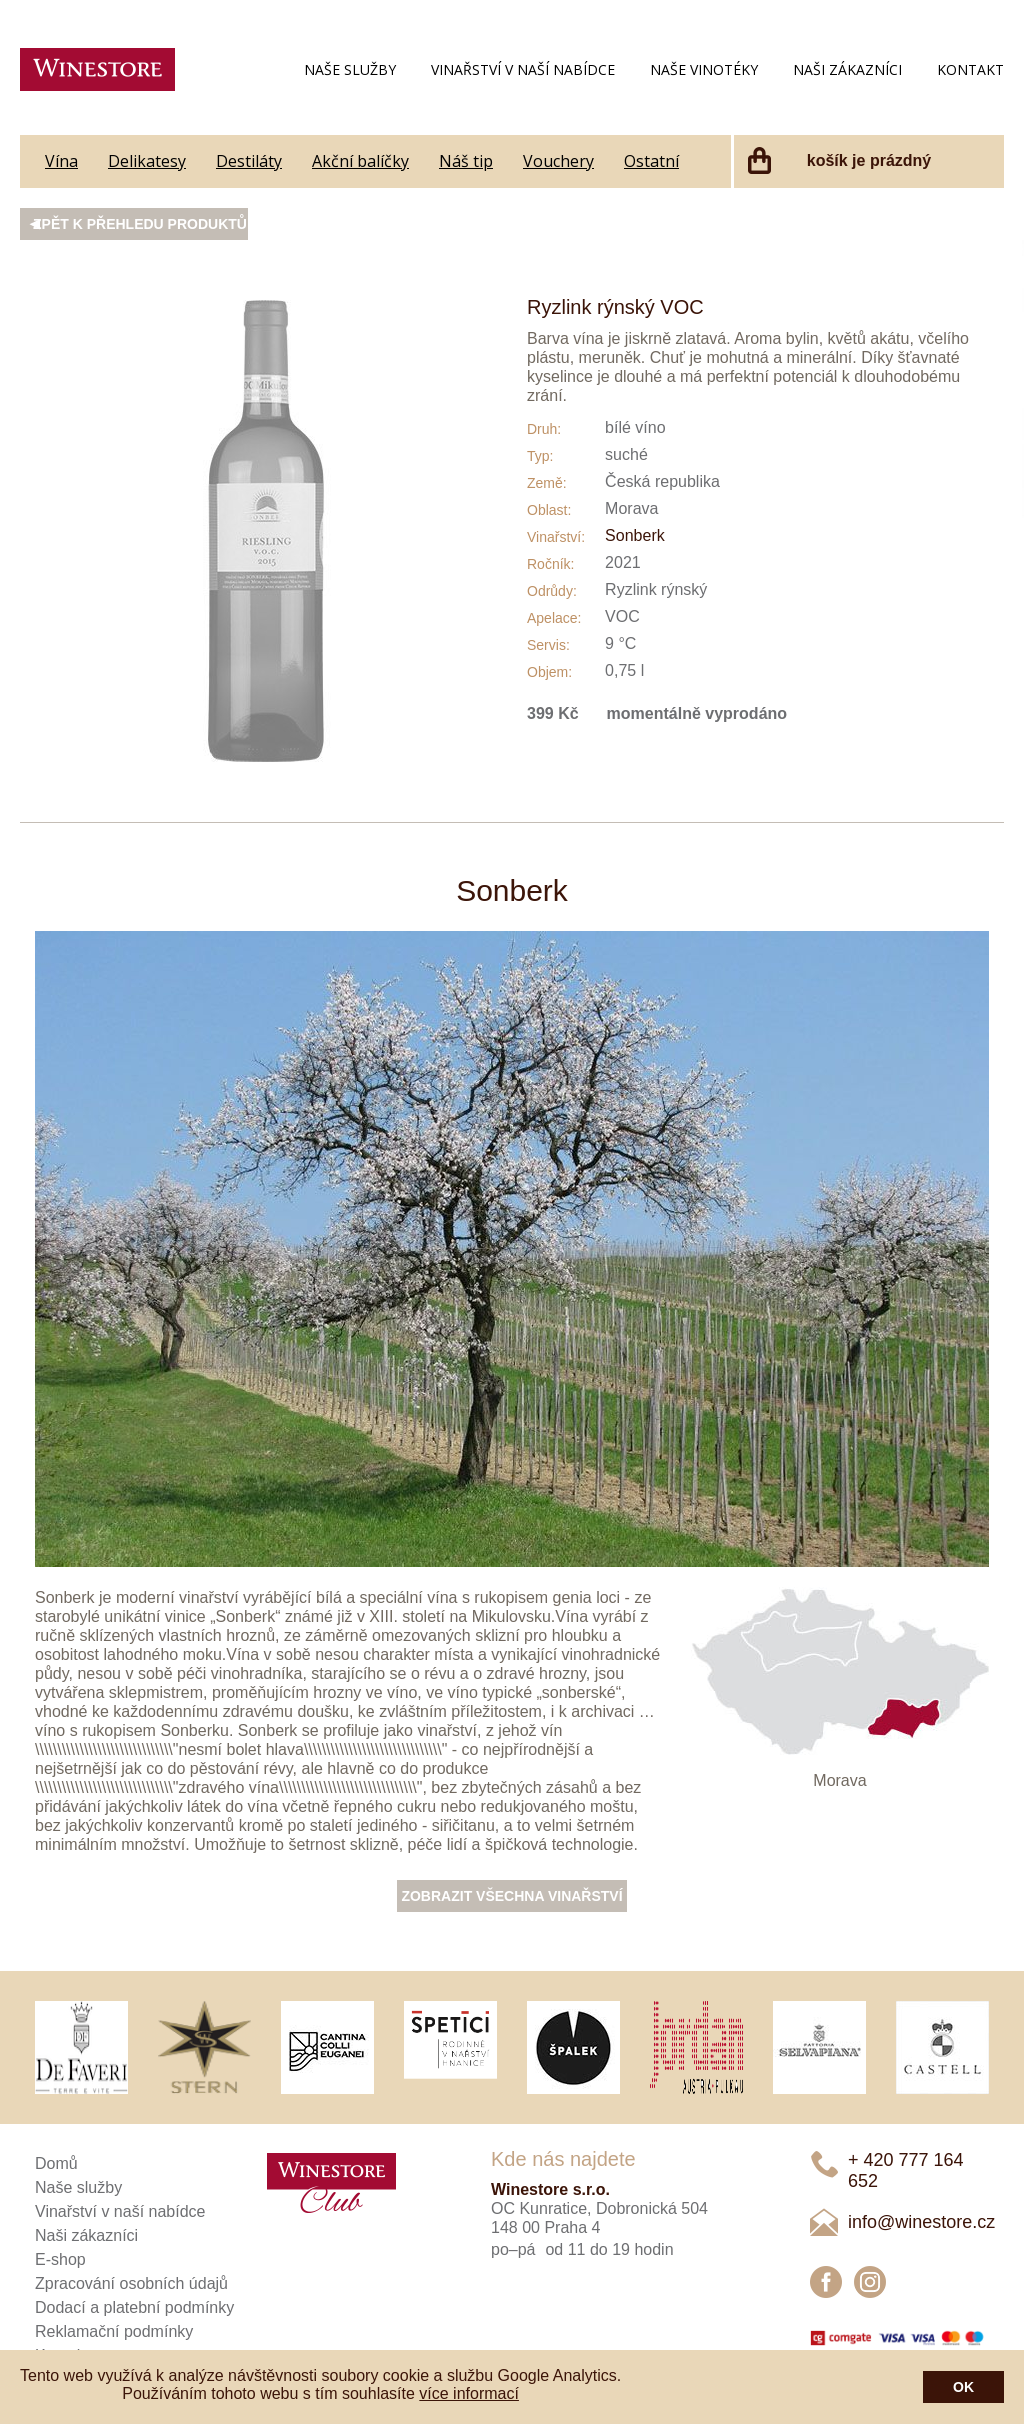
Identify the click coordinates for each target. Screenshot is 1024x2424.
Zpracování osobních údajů (131, 2283)
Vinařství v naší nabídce (523, 69)
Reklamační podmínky (114, 2331)
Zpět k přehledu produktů (140, 224)
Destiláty (249, 161)
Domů (56, 2163)
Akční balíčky (360, 161)
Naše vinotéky (704, 69)
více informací (469, 2393)
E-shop (60, 2259)
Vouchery (558, 161)
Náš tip (466, 161)
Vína (61, 161)
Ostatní (651, 161)
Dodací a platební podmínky (134, 2307)
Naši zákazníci (847, 69)
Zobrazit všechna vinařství (511, 1896)
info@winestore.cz (921, 2222)
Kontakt (970, 69)
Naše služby (350, 69)
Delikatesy (147, 161)
